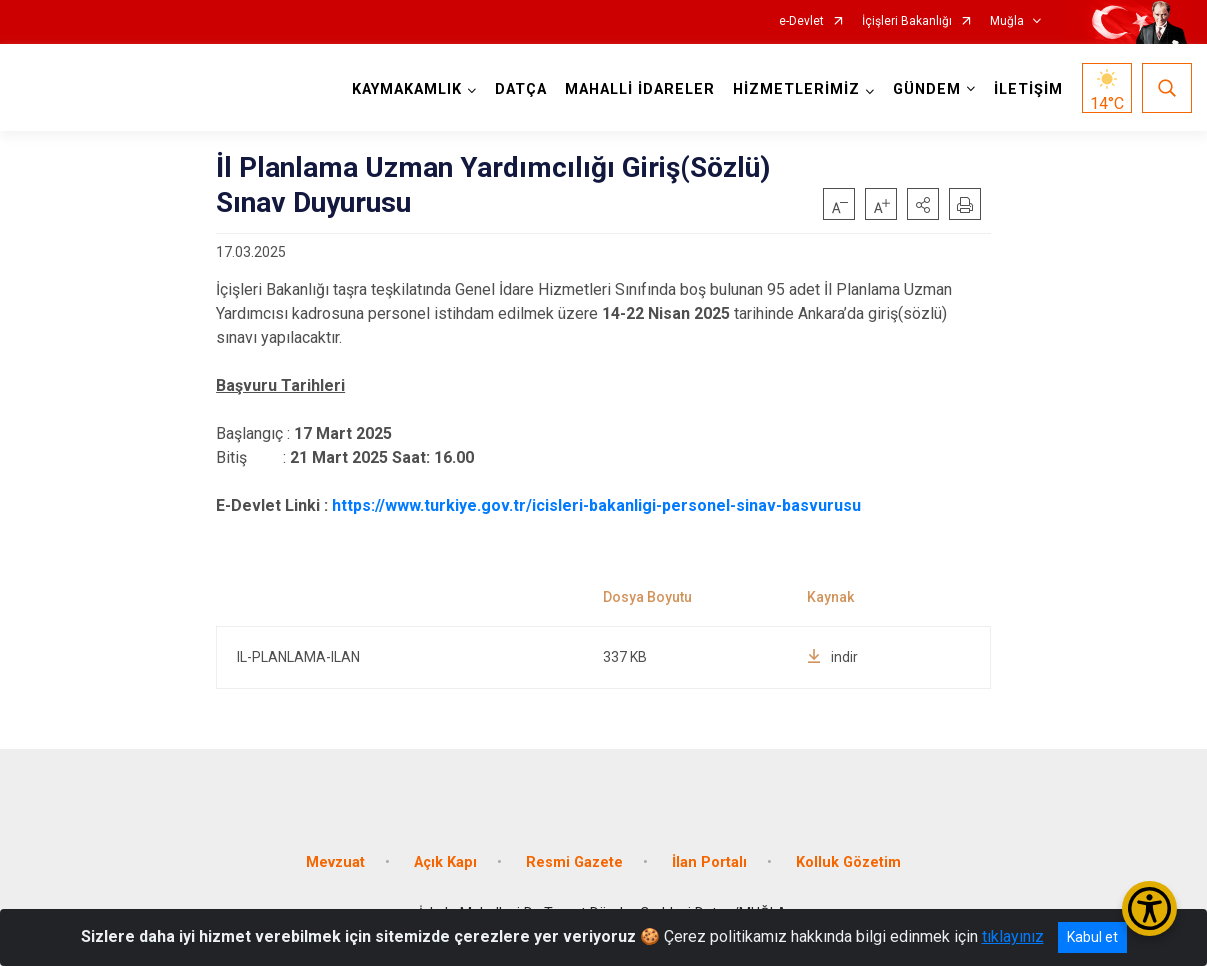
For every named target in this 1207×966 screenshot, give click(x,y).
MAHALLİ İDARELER (640, 89)
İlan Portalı (709, 861)
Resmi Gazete (574, 861)
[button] (923, 204)
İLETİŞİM (1028, 89)
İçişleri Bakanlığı (907, 21)
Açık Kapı (445, 861)
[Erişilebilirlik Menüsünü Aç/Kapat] (1149, 908)
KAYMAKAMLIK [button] (407, 89)
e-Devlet (801, 21)
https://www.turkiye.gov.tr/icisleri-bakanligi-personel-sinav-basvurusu (596, 505)
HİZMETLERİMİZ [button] (796, 89)
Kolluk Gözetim (848, 861)
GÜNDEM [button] (927, 89)
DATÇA (521, 89)
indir (832, 657)
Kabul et (1092, 937)
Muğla (1007, 21)
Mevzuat (335, 861)
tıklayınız (1013, 936)
